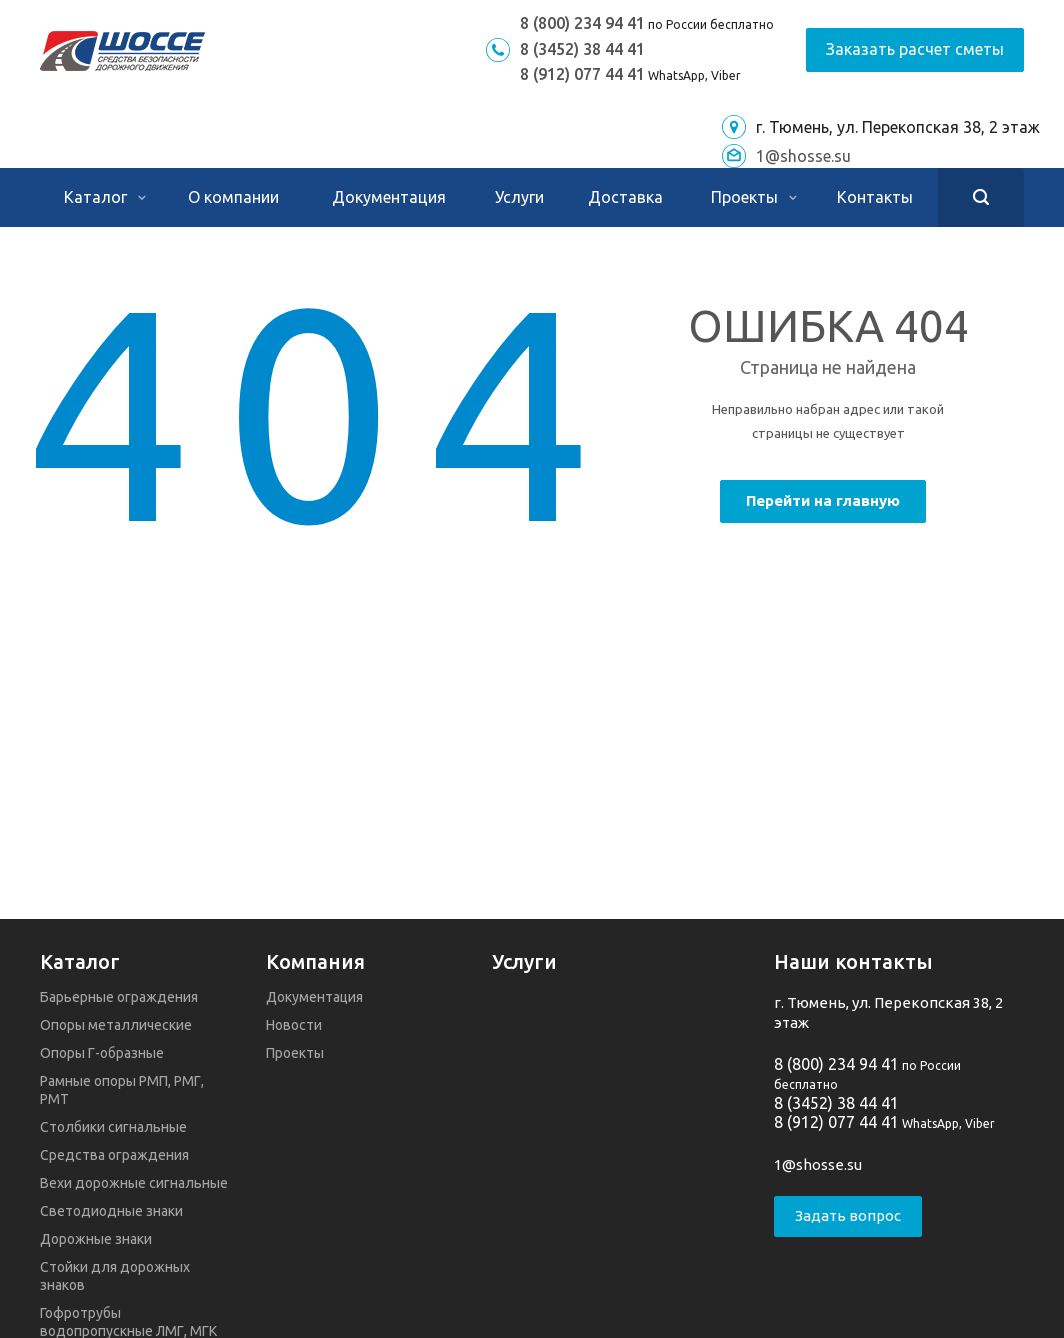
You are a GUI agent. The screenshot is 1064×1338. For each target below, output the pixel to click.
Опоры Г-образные (102, 1053)
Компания (315, 961)
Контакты (875, 197)
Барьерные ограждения (119, 997)
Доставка (625, 197)
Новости (294, 1025)
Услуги (519, 197)
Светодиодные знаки (111, 1211)
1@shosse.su (803, 156)
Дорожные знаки (96, 1239)
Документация (389, 197)
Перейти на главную (823, 500)
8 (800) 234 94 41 (582, 23)
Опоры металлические (116, 1025)
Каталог (105, 197)
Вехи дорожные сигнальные (134, 1183)
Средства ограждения (114, 1155)
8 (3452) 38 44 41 (582, 49)
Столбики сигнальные (113, 1127)
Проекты (754, 197)
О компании (233, 197)
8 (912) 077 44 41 (582, 74)
